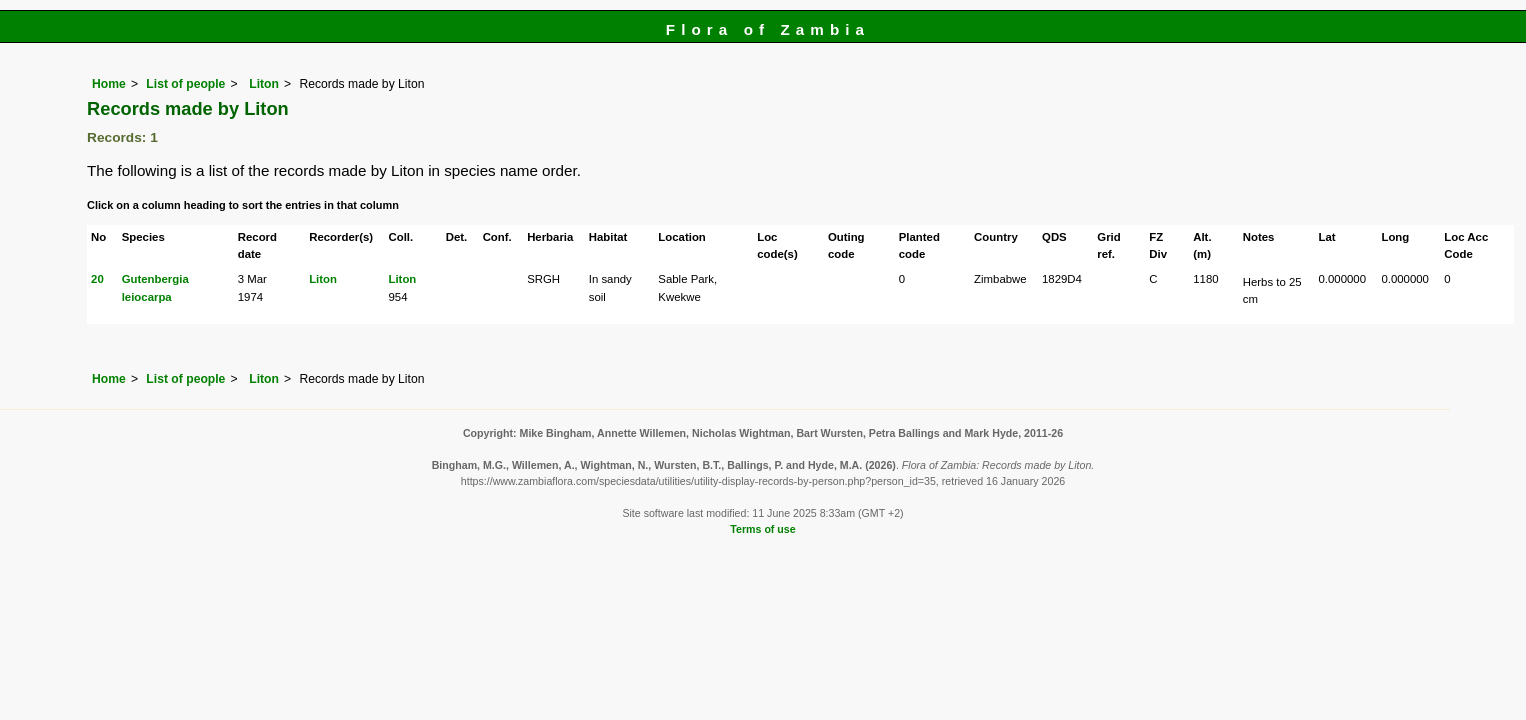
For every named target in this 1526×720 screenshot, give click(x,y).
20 (97, 279)
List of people (185, 84)
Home (109, 84)
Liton (262, 84)
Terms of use (762, 529)
